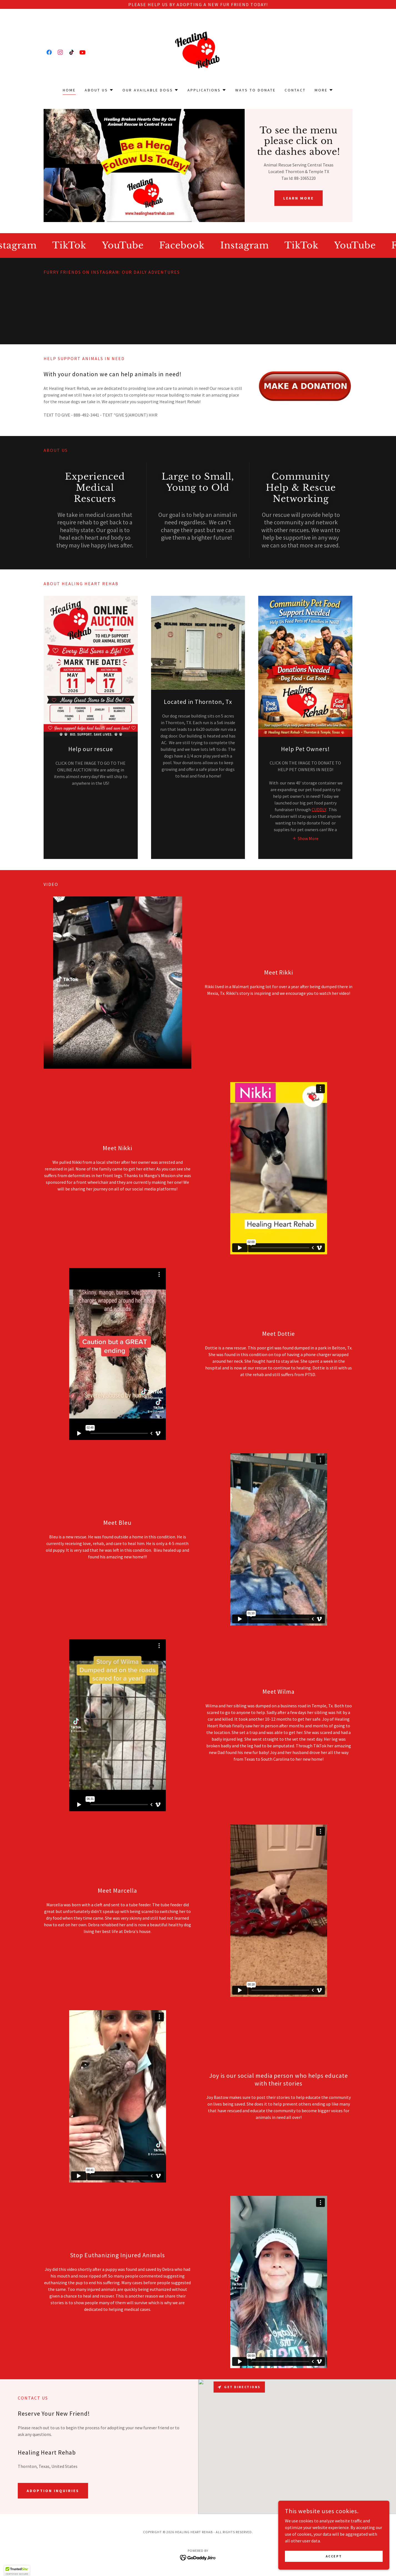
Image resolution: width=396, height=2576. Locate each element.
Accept (334, 2556)
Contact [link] (295, 90)
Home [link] (69, 90)
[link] (49, 52)
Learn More (298, 198)
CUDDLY (319, 809)
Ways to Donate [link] (255, 90)
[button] (99, 90)
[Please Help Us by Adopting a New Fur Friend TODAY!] (198, 4)
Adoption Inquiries (53, 2490)
